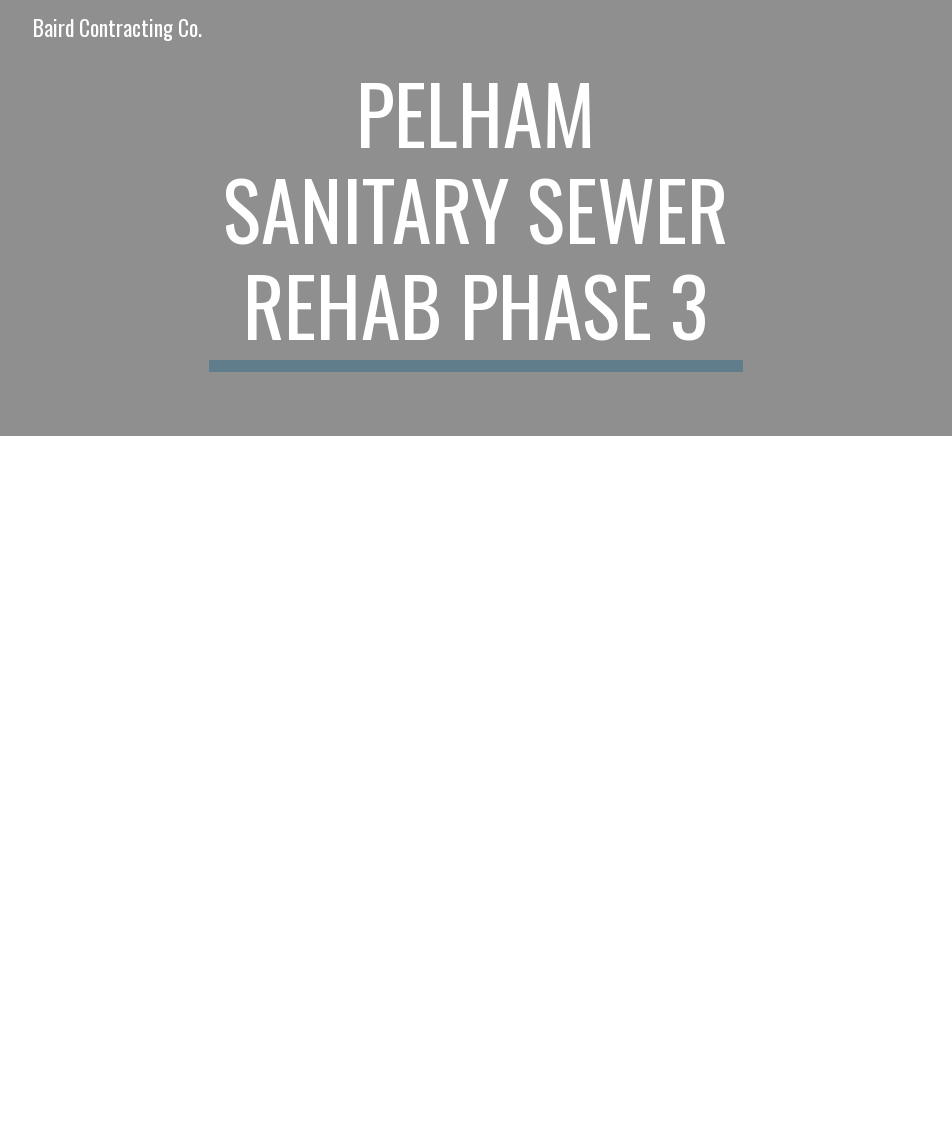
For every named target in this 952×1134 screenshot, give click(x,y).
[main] (475, 218)
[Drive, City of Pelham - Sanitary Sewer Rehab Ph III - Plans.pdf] (262, 610)
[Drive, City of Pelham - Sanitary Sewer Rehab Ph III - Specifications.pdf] (262, 959)
